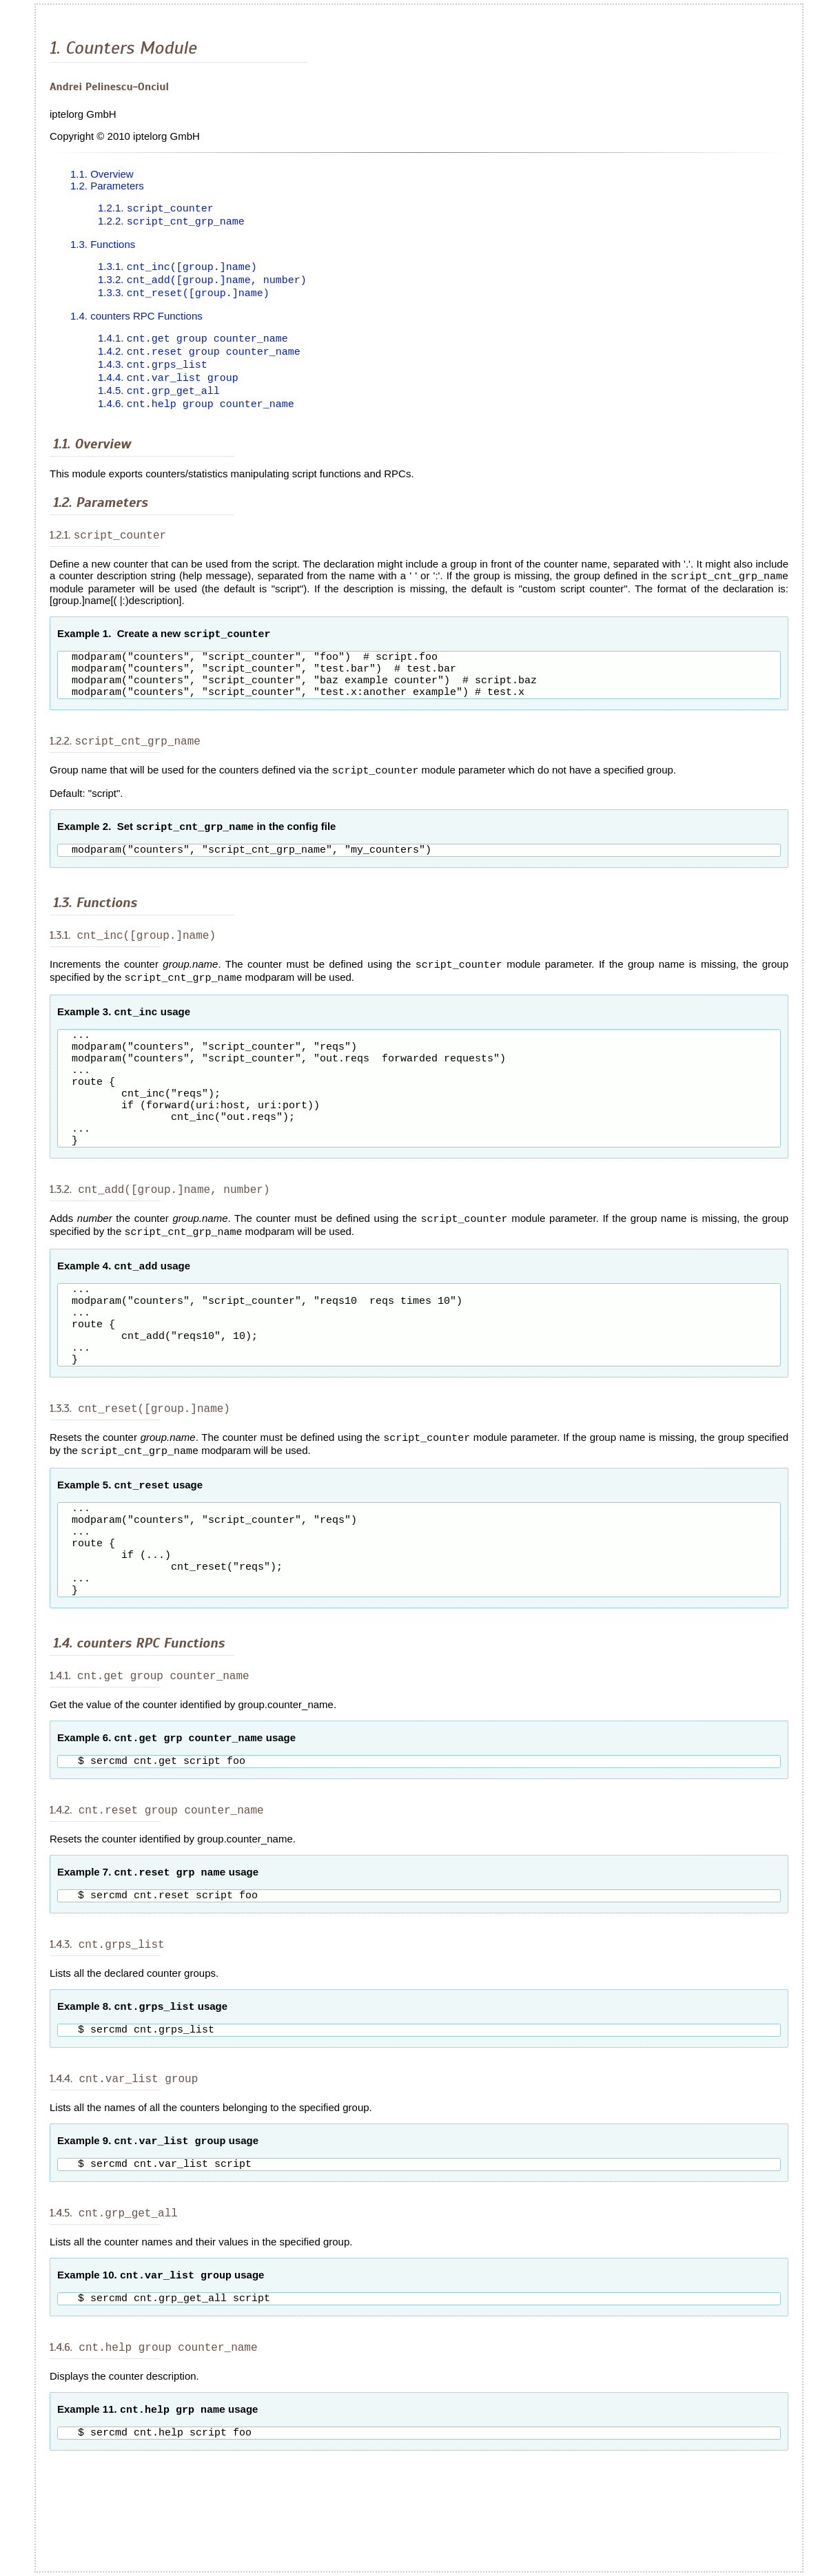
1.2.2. (171, 223)
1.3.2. (202, 283)
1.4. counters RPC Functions (136, 319)
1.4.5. (159, 398)
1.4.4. (168, 384)
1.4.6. (196, 411)
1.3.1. (177, 269)
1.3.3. (183, 296)
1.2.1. (156, 209)
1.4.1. (193, 343)
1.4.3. (152, 370)
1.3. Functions (102, 245)
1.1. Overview (102, 174)
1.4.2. (199, 356)
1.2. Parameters (107, 185)
